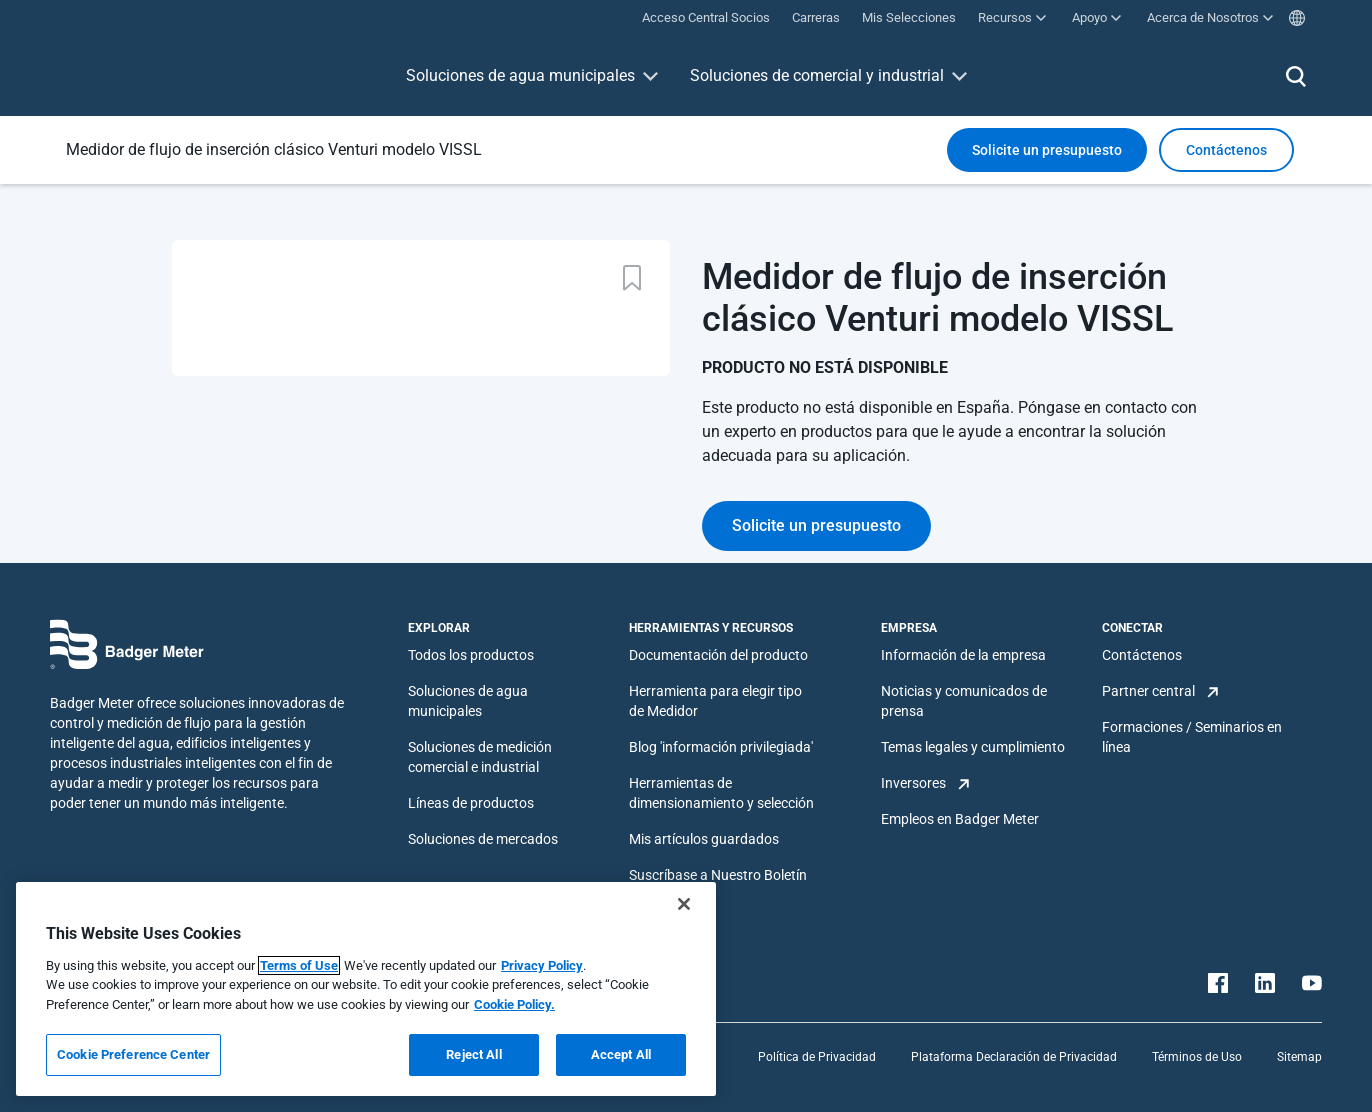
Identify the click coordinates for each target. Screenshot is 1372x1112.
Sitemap (1299, 1057)
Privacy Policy (542, 965)
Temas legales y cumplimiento (973, 747)
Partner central (1148, 691)
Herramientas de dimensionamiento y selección (721, 793)
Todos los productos (471, 655)
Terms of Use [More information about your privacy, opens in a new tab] (299, 965)
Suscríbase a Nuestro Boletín (718, 875)
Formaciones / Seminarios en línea (1192, 737)
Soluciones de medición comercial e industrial (480, 757)
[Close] (684, 904)
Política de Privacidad (817, 1057)
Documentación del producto (718, 655)
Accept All (621, 1054)
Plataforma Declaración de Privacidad (1014, 1057)
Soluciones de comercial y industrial (817, 75)
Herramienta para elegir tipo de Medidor (715, 701)
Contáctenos (1142, 655)
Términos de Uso (1197, 1057)
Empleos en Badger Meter (960, 819)
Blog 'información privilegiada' (721, 747)
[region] (366, 989)
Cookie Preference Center (133, 1054)
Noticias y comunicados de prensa (964, 701)
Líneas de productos (471, 803)
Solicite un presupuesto (1047, 150)
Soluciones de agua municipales (520, 75)
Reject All (473, 1054)
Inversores (913, 783)
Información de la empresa (963, 655)
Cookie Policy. (514, 1004)
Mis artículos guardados (704, 839)
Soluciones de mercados (483, 839)
